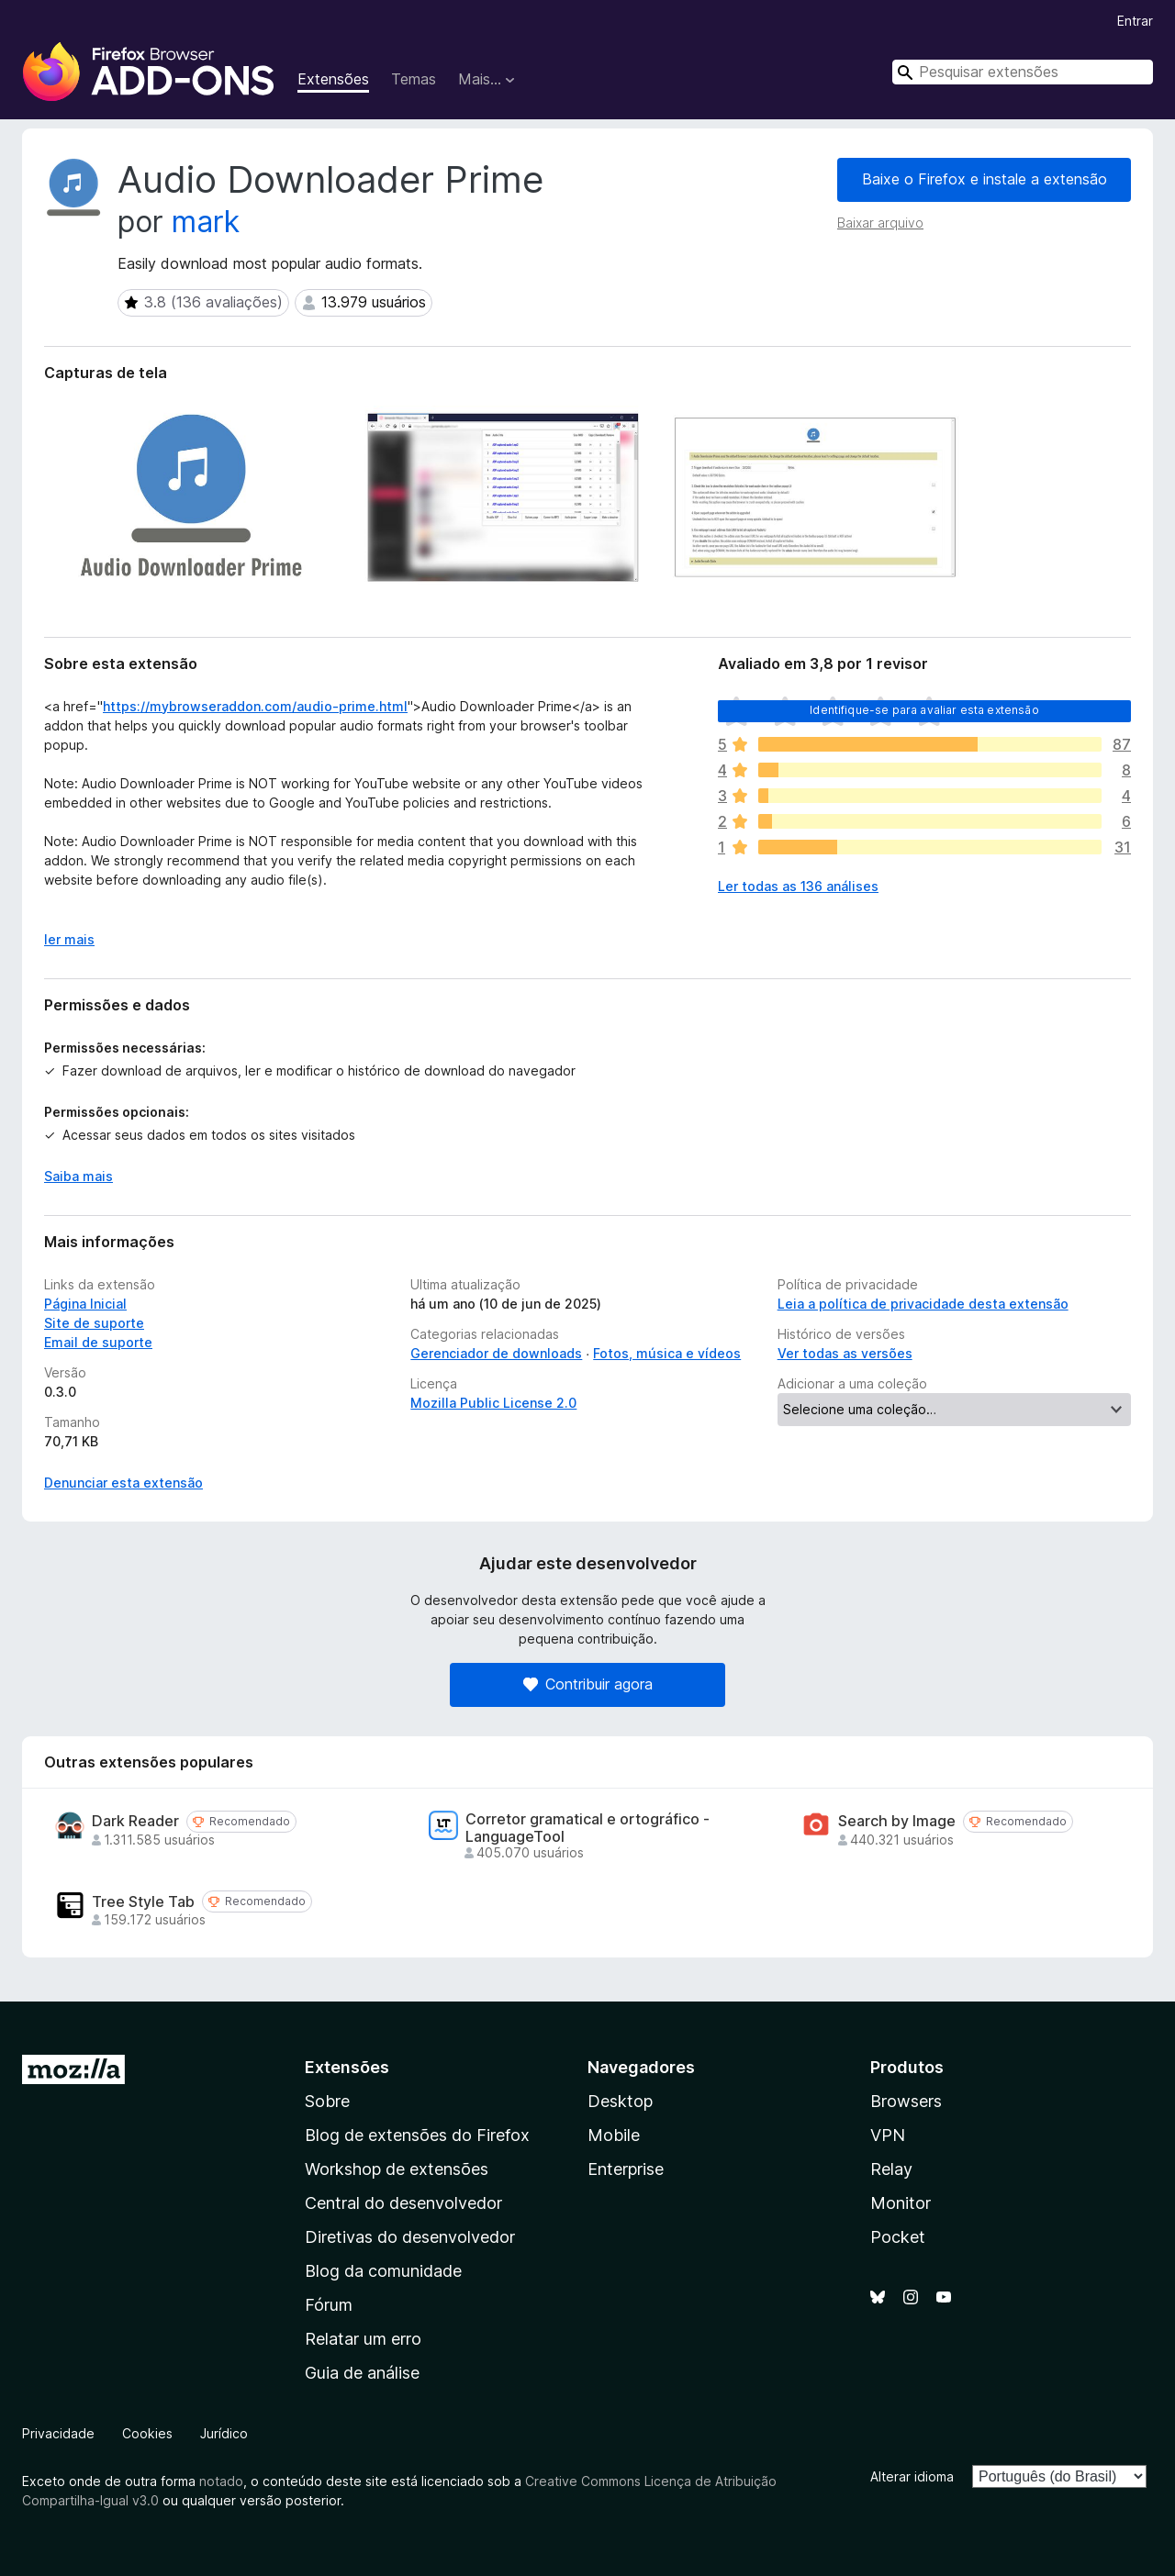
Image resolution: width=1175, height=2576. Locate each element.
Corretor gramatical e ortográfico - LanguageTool (587, 1828)
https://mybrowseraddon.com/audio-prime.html (255, 706)
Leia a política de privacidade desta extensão (923, 1303)
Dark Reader (135, 1821)
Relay (891, 2169)
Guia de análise (362, 2372)
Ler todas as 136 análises (798, 886)
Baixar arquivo (880, 222)
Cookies (147, 2433)
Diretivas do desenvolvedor (410, 2237)
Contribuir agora (588, 1684)
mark (206, 222)
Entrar (1135, 20)
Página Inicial (85, 1303)
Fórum (328, 2304)
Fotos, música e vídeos (667, 1353)
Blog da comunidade (383, 2270)
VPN (887, 2135)
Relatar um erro (363, 2338)
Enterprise (626, 2169)
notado (221, 2481)
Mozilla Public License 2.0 (493, 1403)
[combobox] (1022, 72)
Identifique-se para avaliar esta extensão (924, 710)
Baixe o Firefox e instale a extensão (984, 179)
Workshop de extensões (396, 2169)
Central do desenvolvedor (403, 2203)
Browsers (906, 2101)
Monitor (900, 2203)
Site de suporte (94, 1323)
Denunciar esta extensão (123, 1482)
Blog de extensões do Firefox (417, 2135)
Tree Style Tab (143, 1902)
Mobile (614, 2135)
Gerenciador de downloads (496, 1353)
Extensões (333, 79)
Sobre (327, 2101)
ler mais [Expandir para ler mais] (69, 939)
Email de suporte (98, 1342)
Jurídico (224, 2433)
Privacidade (58, 2433)
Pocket (897, 2237)
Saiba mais (78, 1176)
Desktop (620, 2101)
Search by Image (897, 1821)
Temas (413, 79)
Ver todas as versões (845, 1353)
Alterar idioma (912, 2476)
